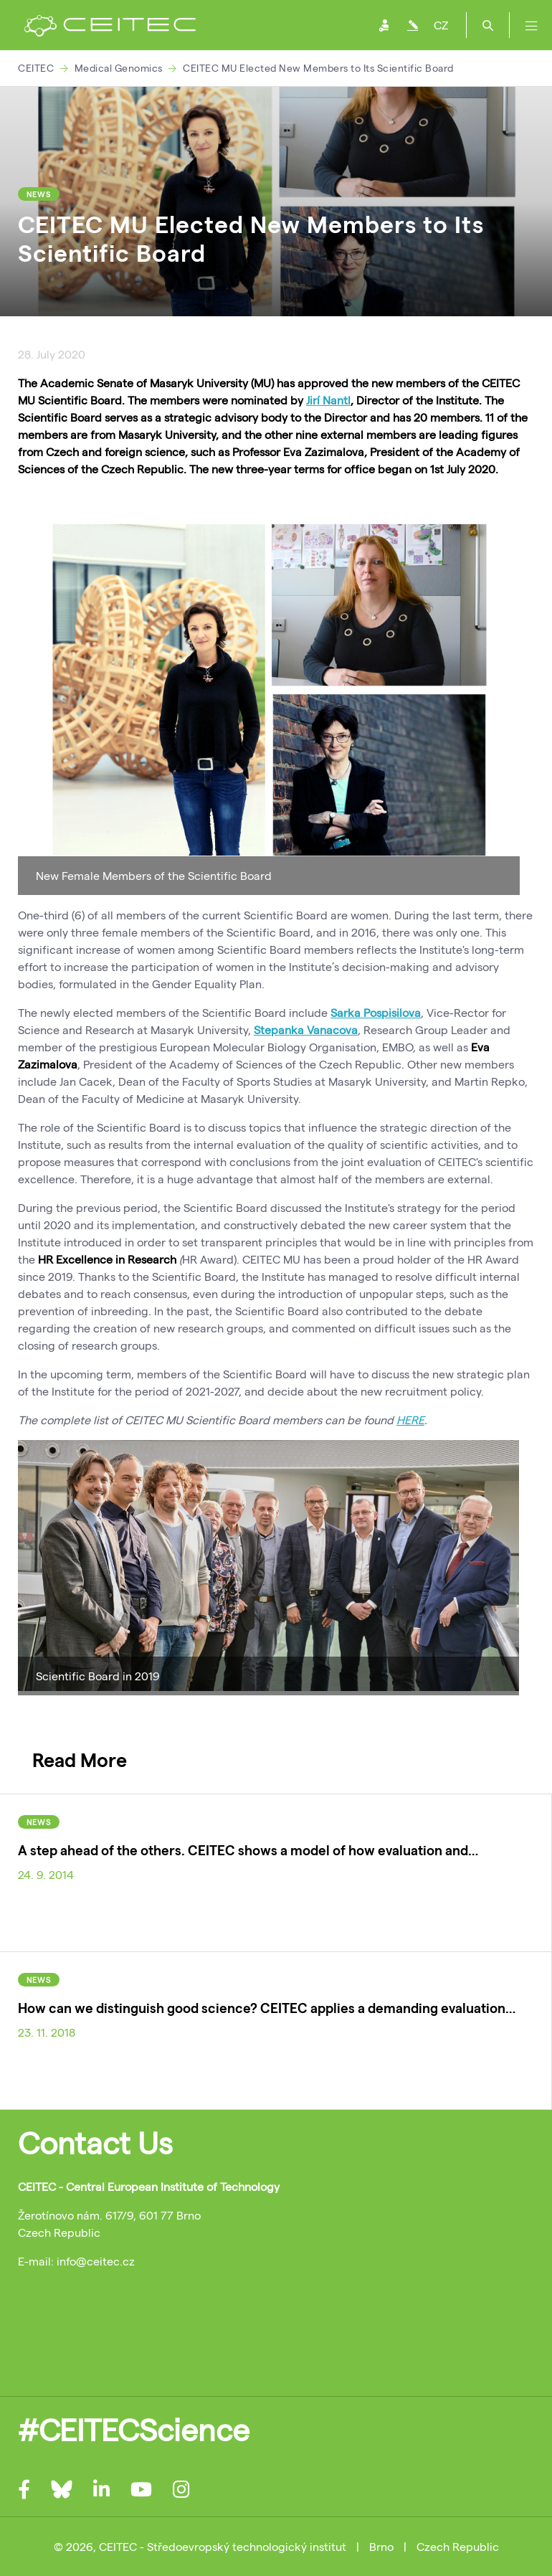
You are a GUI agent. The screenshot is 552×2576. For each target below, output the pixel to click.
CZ (441, 25)
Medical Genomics (119, 68)
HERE (410, 1419)
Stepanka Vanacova (306, 1029)
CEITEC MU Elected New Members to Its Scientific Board (318, 68)
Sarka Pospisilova (375, 1012)
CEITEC (36, 68)
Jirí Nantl (328, 400)
